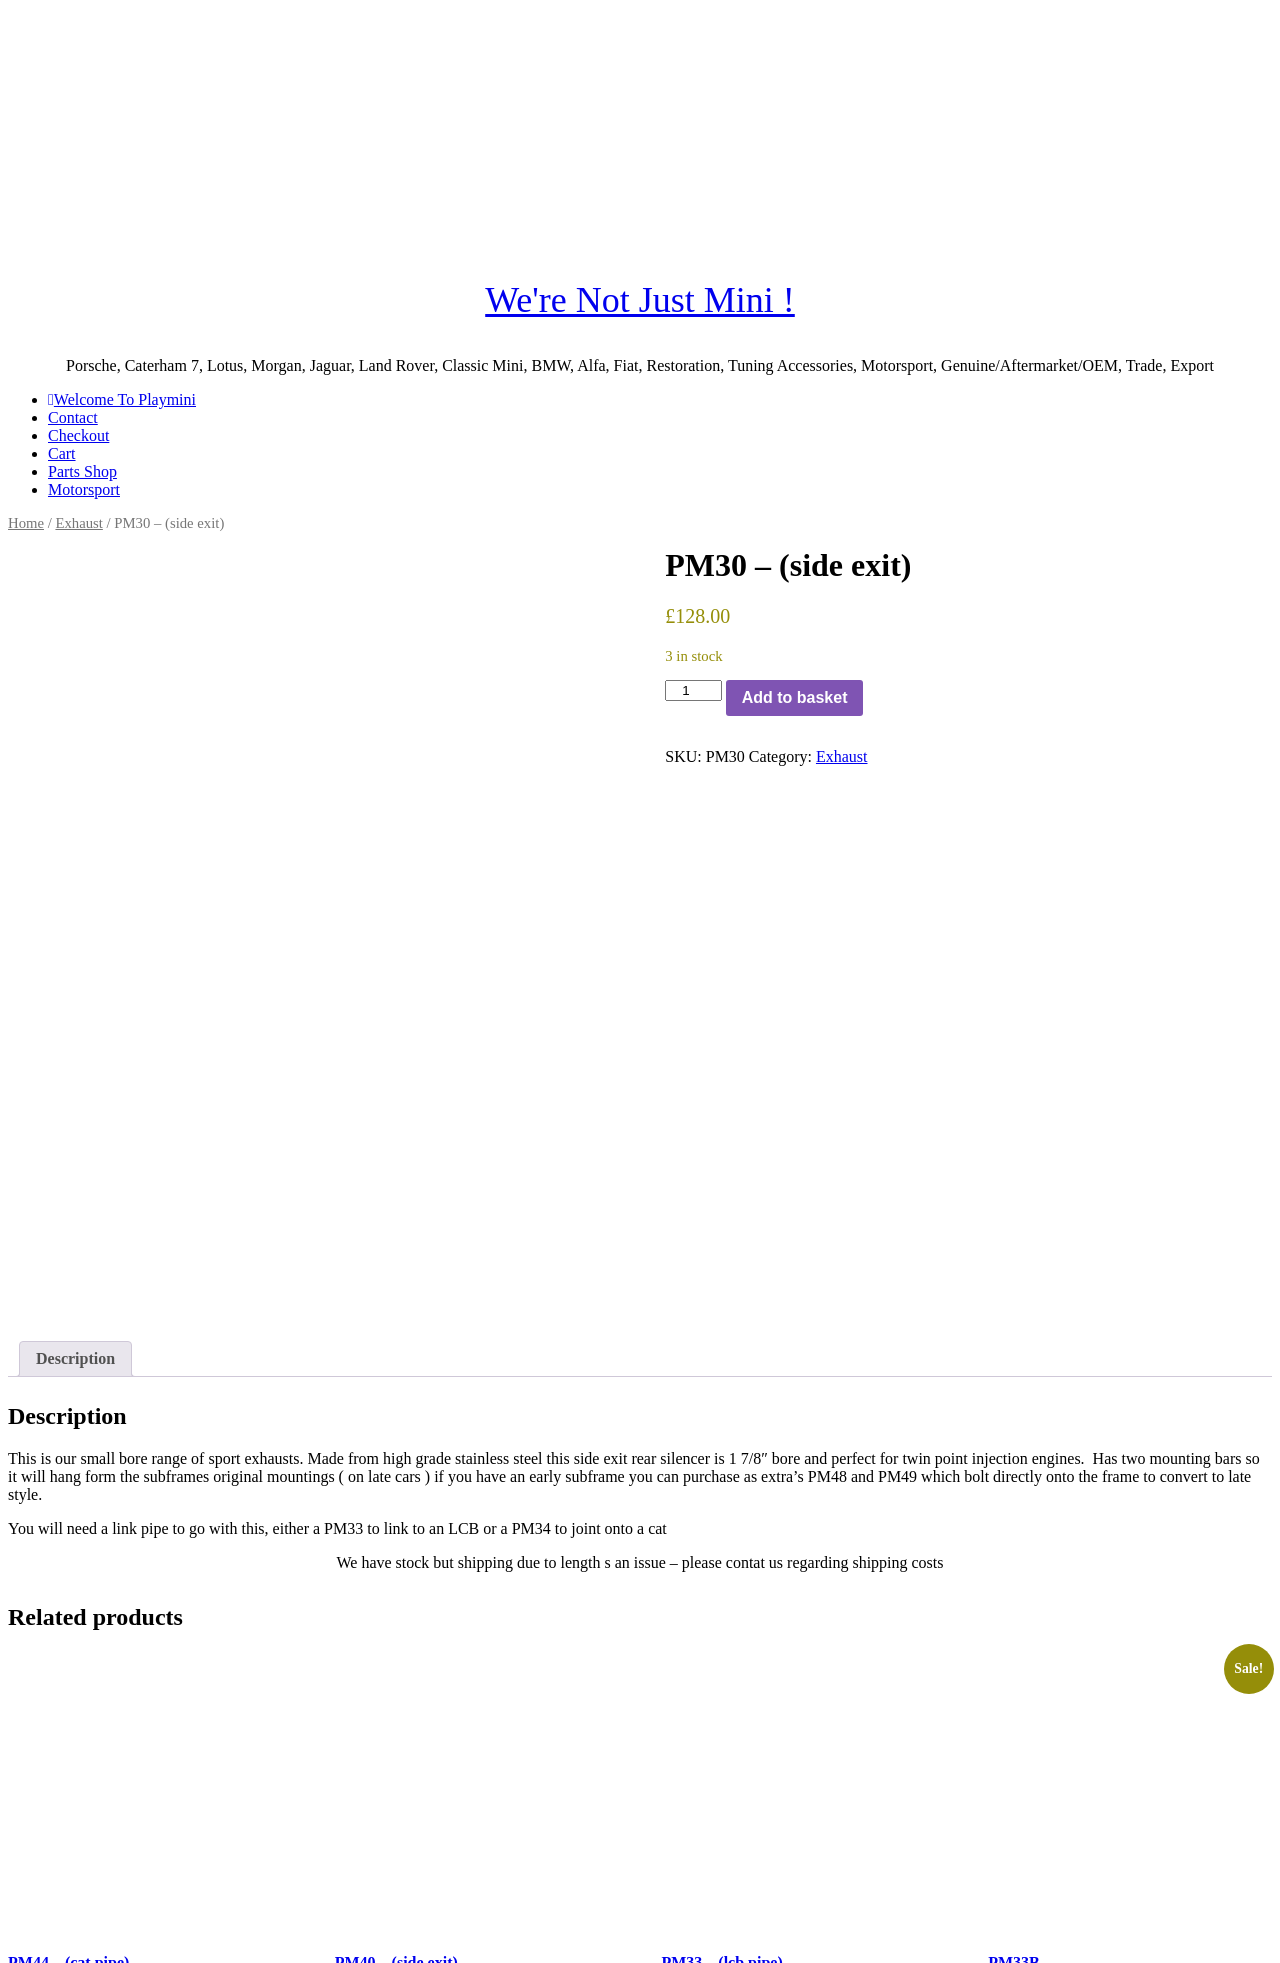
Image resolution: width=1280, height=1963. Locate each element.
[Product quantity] (693, 690)
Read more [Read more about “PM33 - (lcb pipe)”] (714, 1854)
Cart (62, 453)
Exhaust (78, 523)
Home (26, 523)
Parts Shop (82, 471)
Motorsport (84, 489)
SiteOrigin (497, 1945)
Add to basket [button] (71, 1854)
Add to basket (795, 697)
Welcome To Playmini (122, 399)
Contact (73, 417)
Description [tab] (75, 1177)
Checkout (78, 435)
